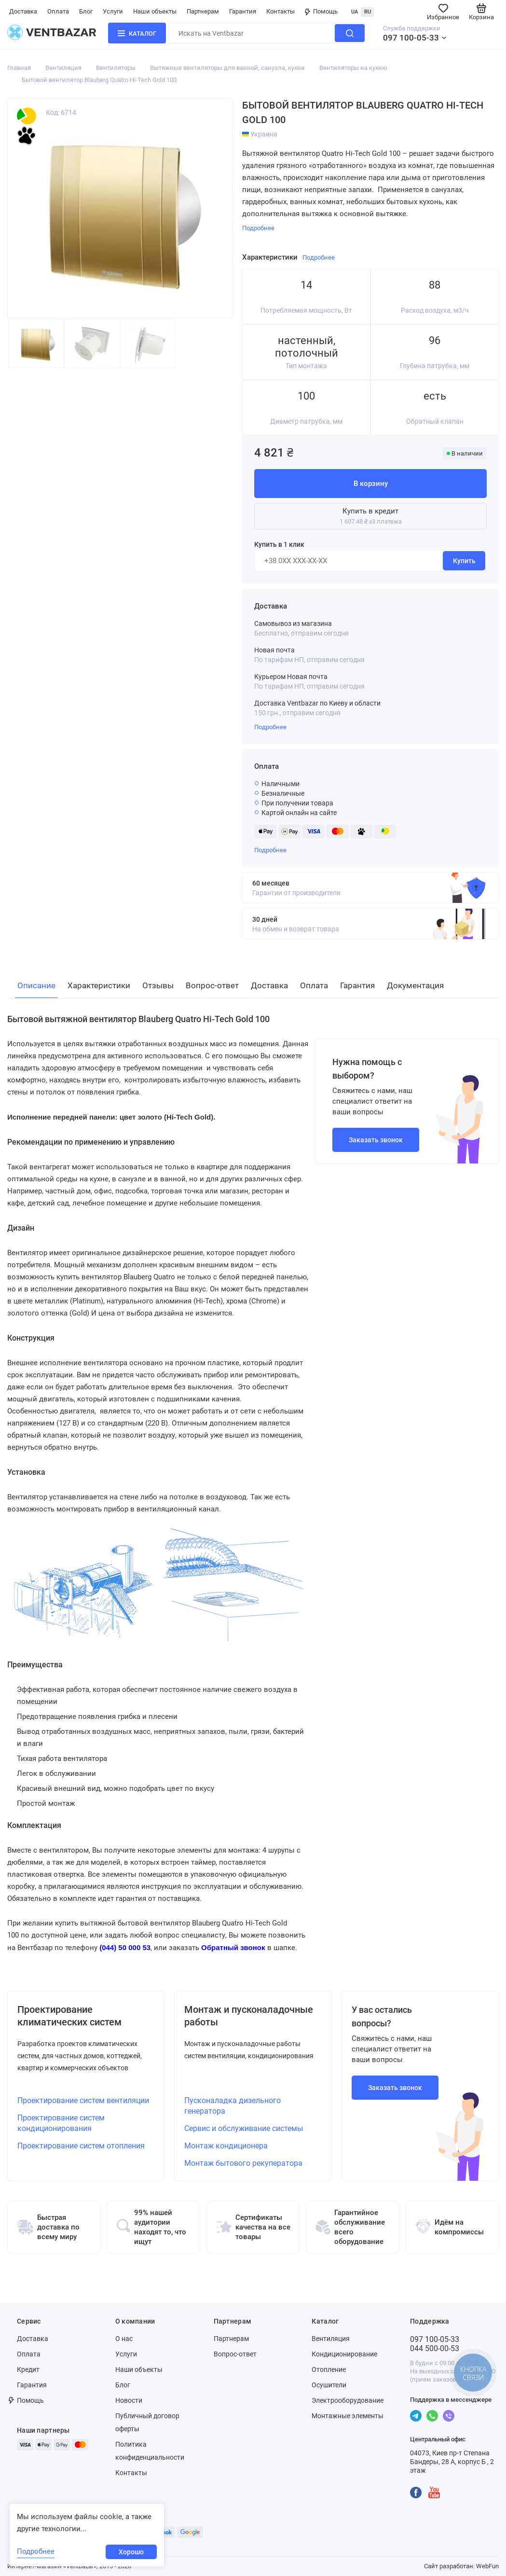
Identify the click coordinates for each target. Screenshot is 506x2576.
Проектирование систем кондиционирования (61, 2123)
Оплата (58, 11)
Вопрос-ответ (235, 2354)
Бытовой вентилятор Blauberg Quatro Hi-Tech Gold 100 (99, 79)
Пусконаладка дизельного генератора (232, 2106)
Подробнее (270, 727)
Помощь (321, 11)
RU (367, 12)
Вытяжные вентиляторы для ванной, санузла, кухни (227, 67)
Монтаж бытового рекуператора (243, 2163)
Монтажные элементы (347, 2416)
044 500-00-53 (434, 2348)
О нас (124, 2338)
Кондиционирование (344, 2354)
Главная (19, 67)
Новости (128, 2400)
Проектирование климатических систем (69, 2016)
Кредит (28, 2369)
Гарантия (242, 11)
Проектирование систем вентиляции (83, 2100)
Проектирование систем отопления (81, 2145)
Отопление (329, 2369)
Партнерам (203, 11)
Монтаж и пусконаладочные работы (248, 2016)
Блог (86, 11)
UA (354, 12)
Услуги (113, 11)
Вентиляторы (116, 67)
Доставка (23, 11)
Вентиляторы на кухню (353, 67)
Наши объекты (155, 11)
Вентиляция (63, 67)
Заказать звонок (376, 1140)
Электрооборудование (347, 2400)
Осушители (329, 2385)
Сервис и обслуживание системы (243, 2128)
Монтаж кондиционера (226, 2145)
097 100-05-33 (411, 37)
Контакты (280, 11)
